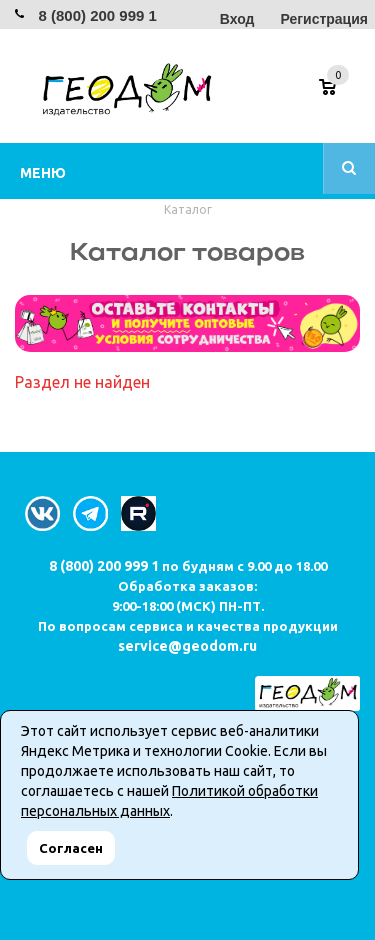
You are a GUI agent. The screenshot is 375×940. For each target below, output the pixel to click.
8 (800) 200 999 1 (97, 15)
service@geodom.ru (187, 646)
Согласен (71, 848)
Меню (43, 173)
